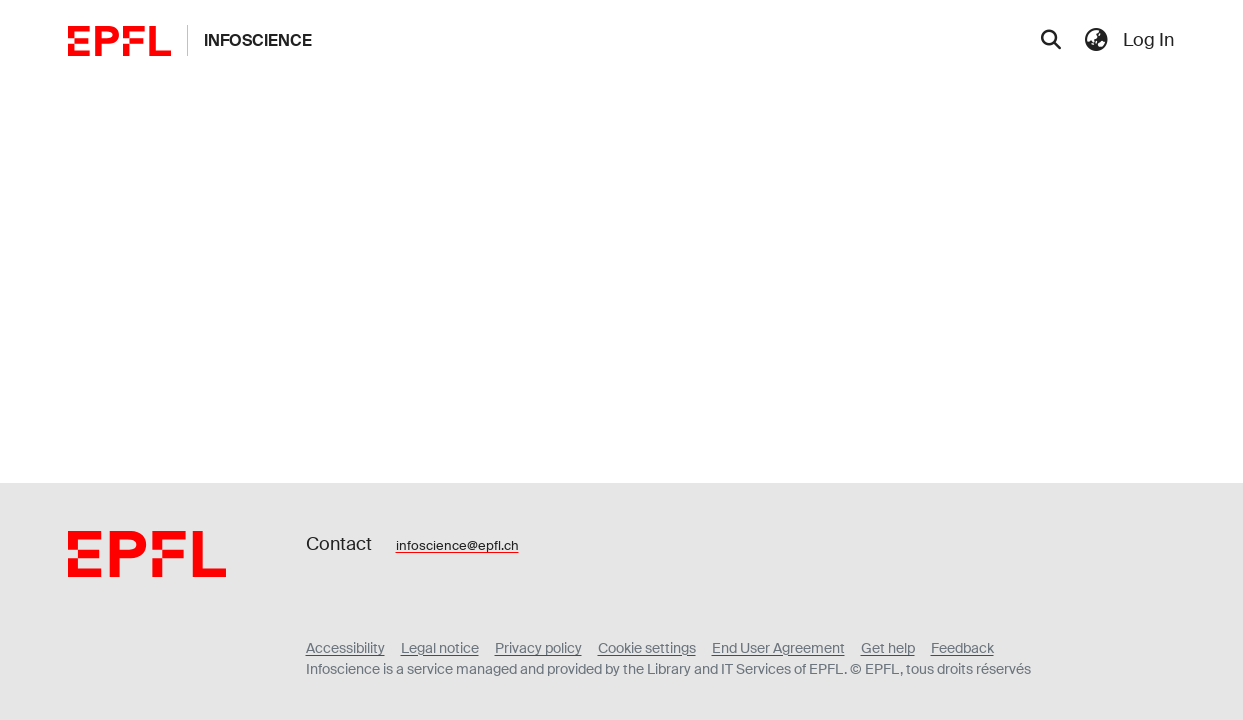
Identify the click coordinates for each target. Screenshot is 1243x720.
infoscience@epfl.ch (457, 545)
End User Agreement (778, 648)
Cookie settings (647, 648)
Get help (888, 648)
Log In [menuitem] (1148, 40)
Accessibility (345, 648)
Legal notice (440, 648)
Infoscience (258, 40)
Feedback (962, 648)
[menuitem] (1097, 40)
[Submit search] (1051, 41)
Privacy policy (538, 648)
